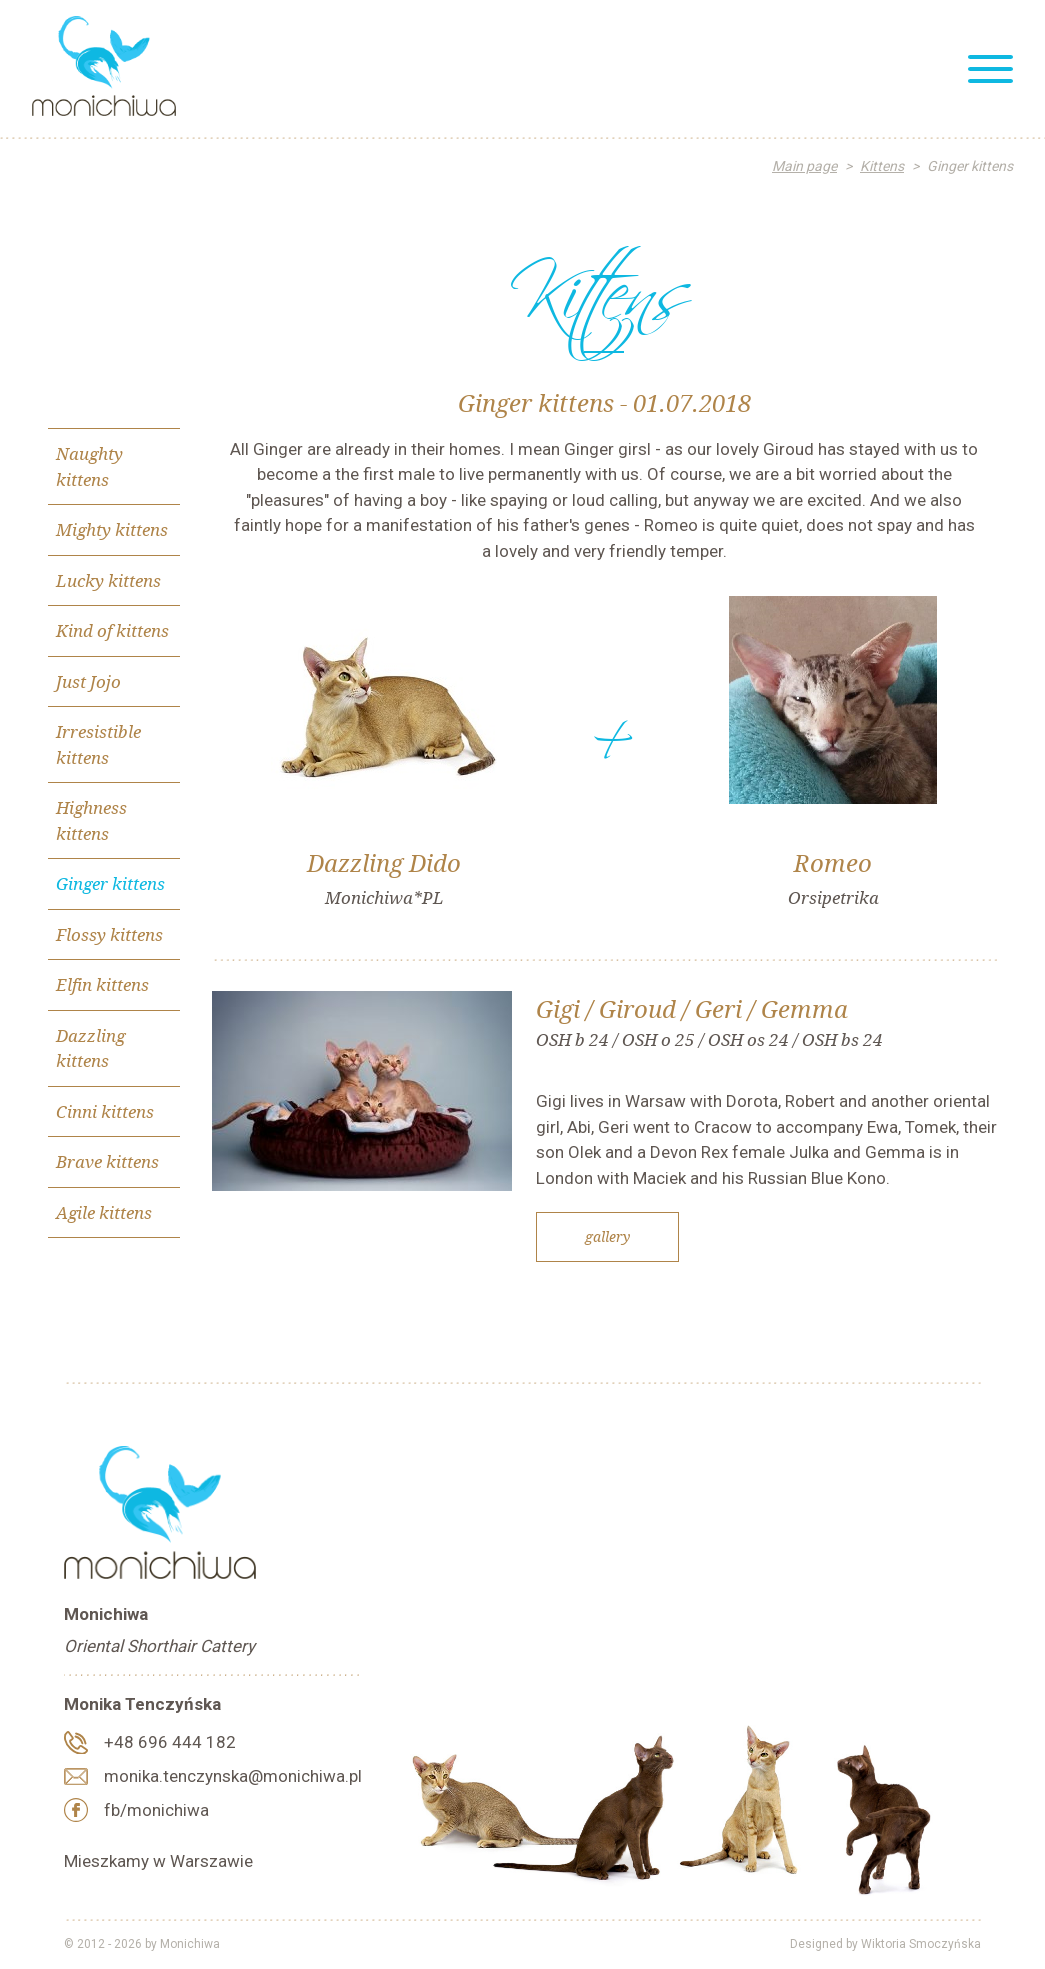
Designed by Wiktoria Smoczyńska (885, 1944)
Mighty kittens (112, 529)
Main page (804, 166)
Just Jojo (88, 681)
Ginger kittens (110, 883)
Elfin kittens (102, 984)
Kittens (882, 166)
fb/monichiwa (156, 1810)
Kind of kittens (112, 630)
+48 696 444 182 (170, 1742)
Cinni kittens (105, 1111)
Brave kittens (107, 1161)
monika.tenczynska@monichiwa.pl (233, 1776)
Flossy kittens (109, 934)
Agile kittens (104, 1212)
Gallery (607, 1236)
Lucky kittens (108, 580)
